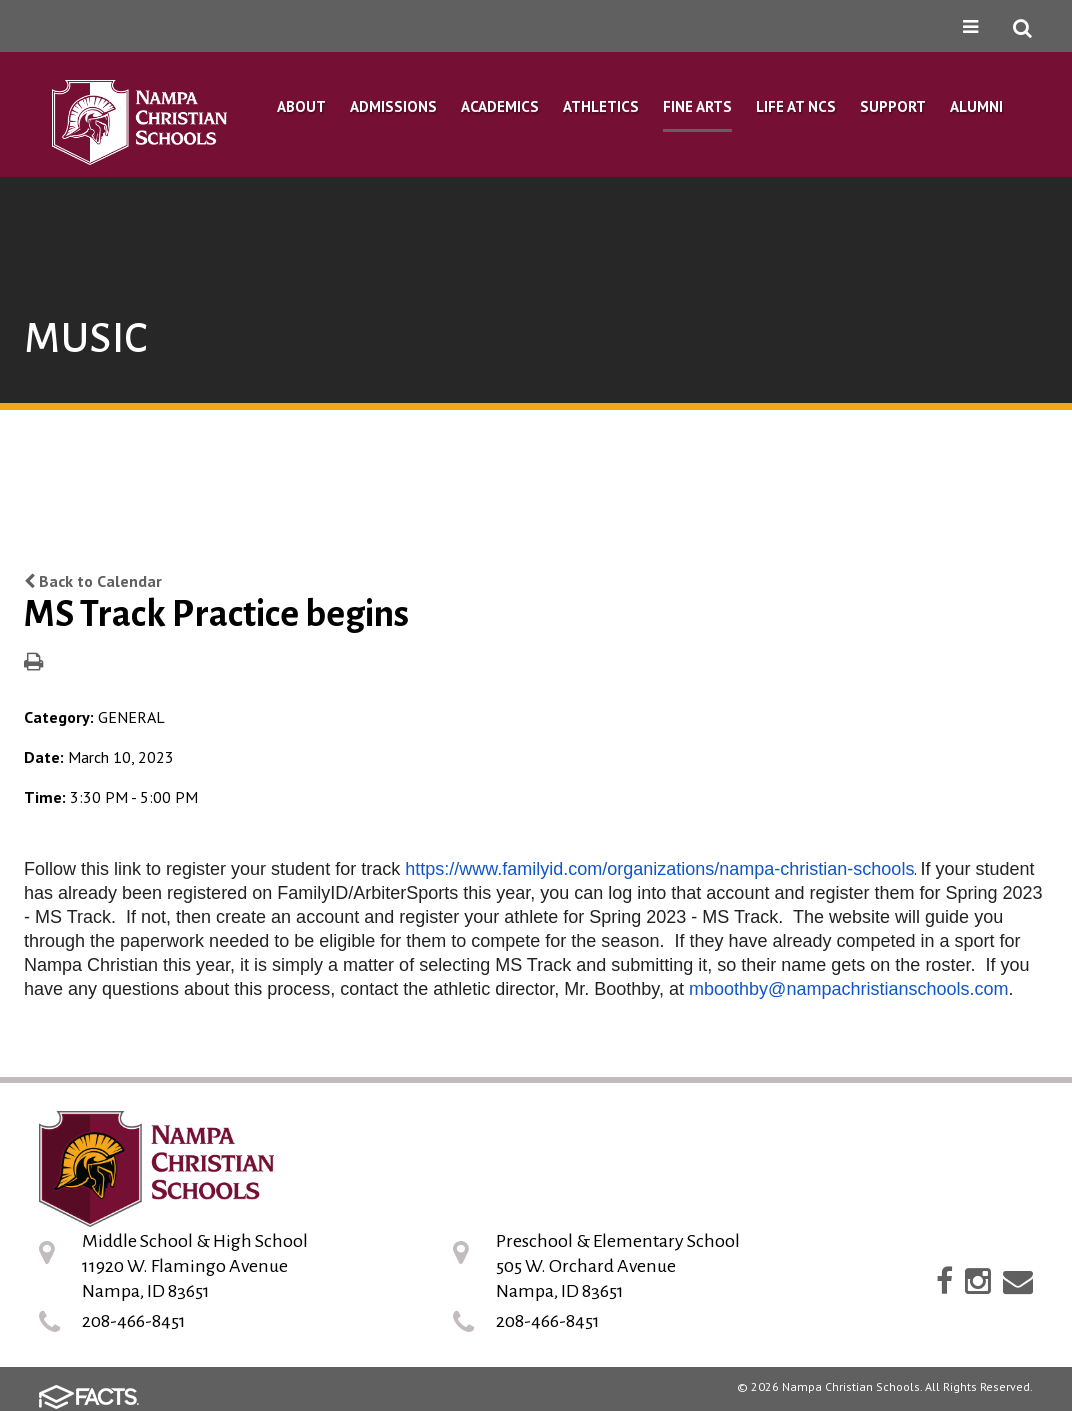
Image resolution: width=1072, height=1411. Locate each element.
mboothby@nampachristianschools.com (848, 989)
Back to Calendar (93, 581)
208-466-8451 (134, 1321)
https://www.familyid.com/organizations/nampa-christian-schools (659, 869)
